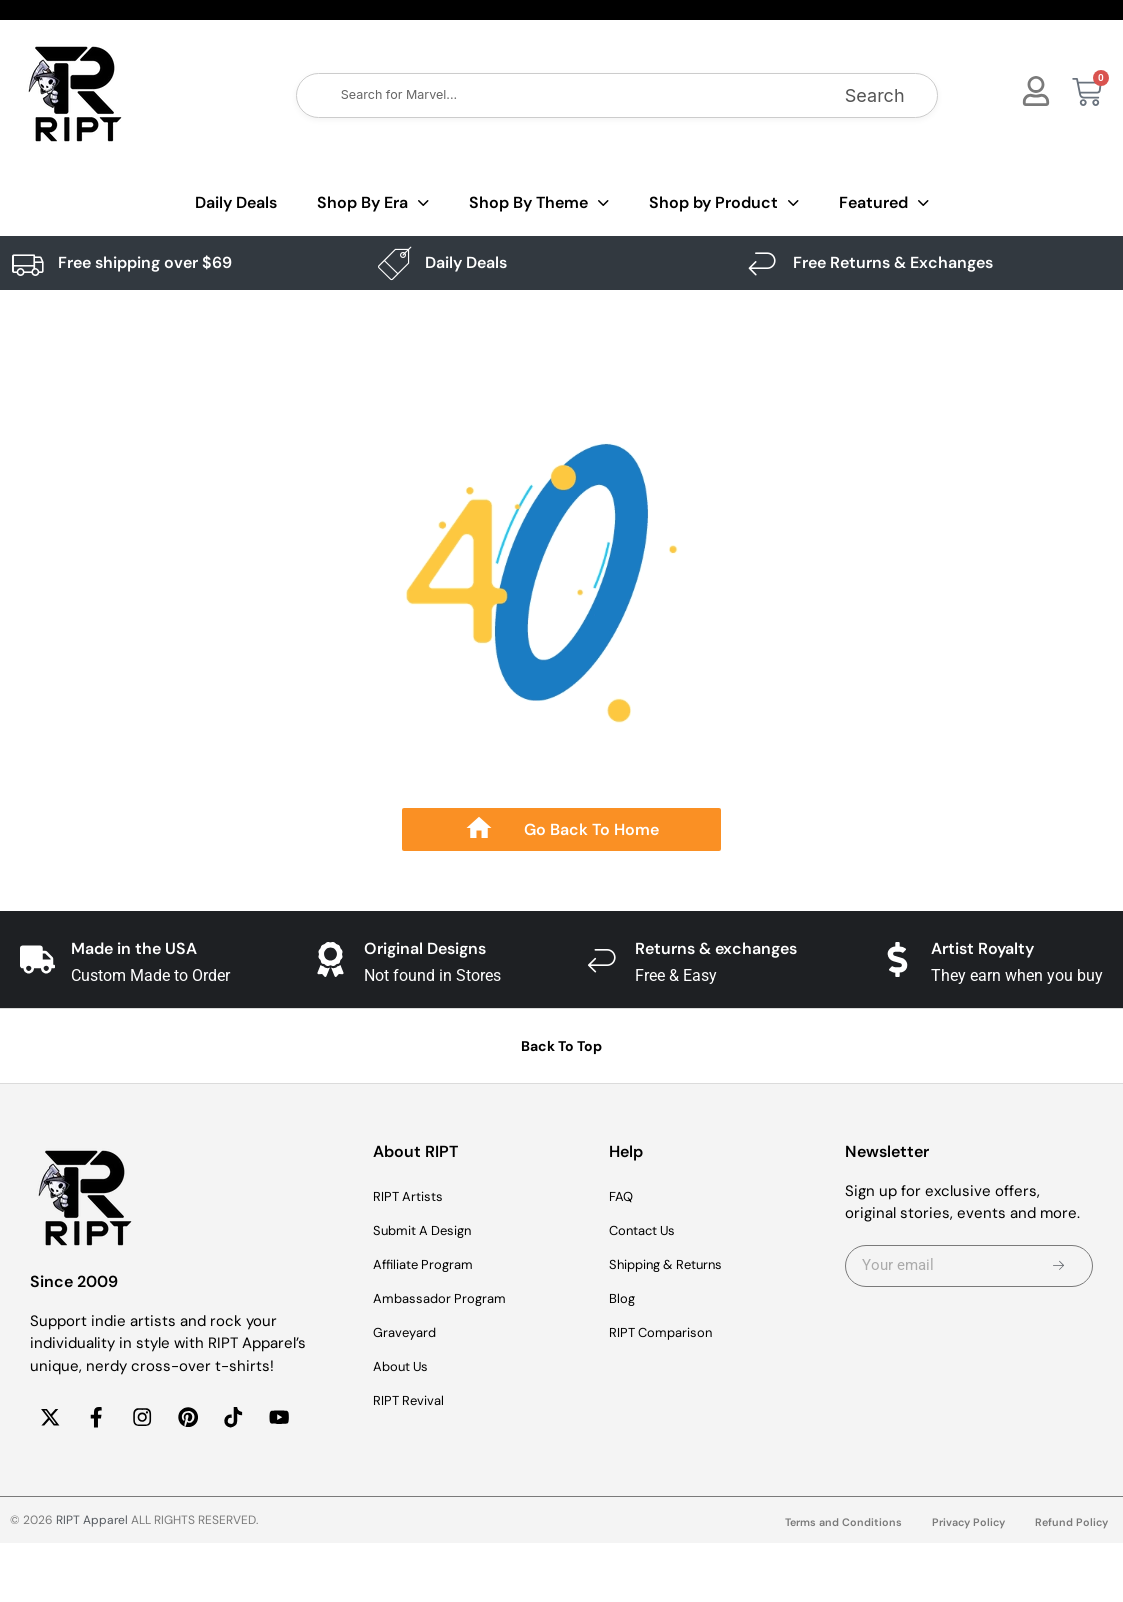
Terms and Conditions (828, 1581)
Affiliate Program (431, 1265)
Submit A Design (431, 1231)
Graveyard (409, 1333)
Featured (884, 203)
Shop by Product (724, 203)
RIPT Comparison (669, 1333)
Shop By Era (373, 203)
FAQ (623, 1197)
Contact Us (649, 1231)
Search (875, 95)
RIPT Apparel (92, 1579)
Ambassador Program (448, 1299)
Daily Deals (236, 202)
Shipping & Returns (677, 1265)
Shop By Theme (539, 203)
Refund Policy (1069, 1581)
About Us (405, 1367)
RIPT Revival (414, 1401)
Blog (623, 1299)
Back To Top (561, 1046)
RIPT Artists (414, 1197)
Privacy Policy (961, 1581)
